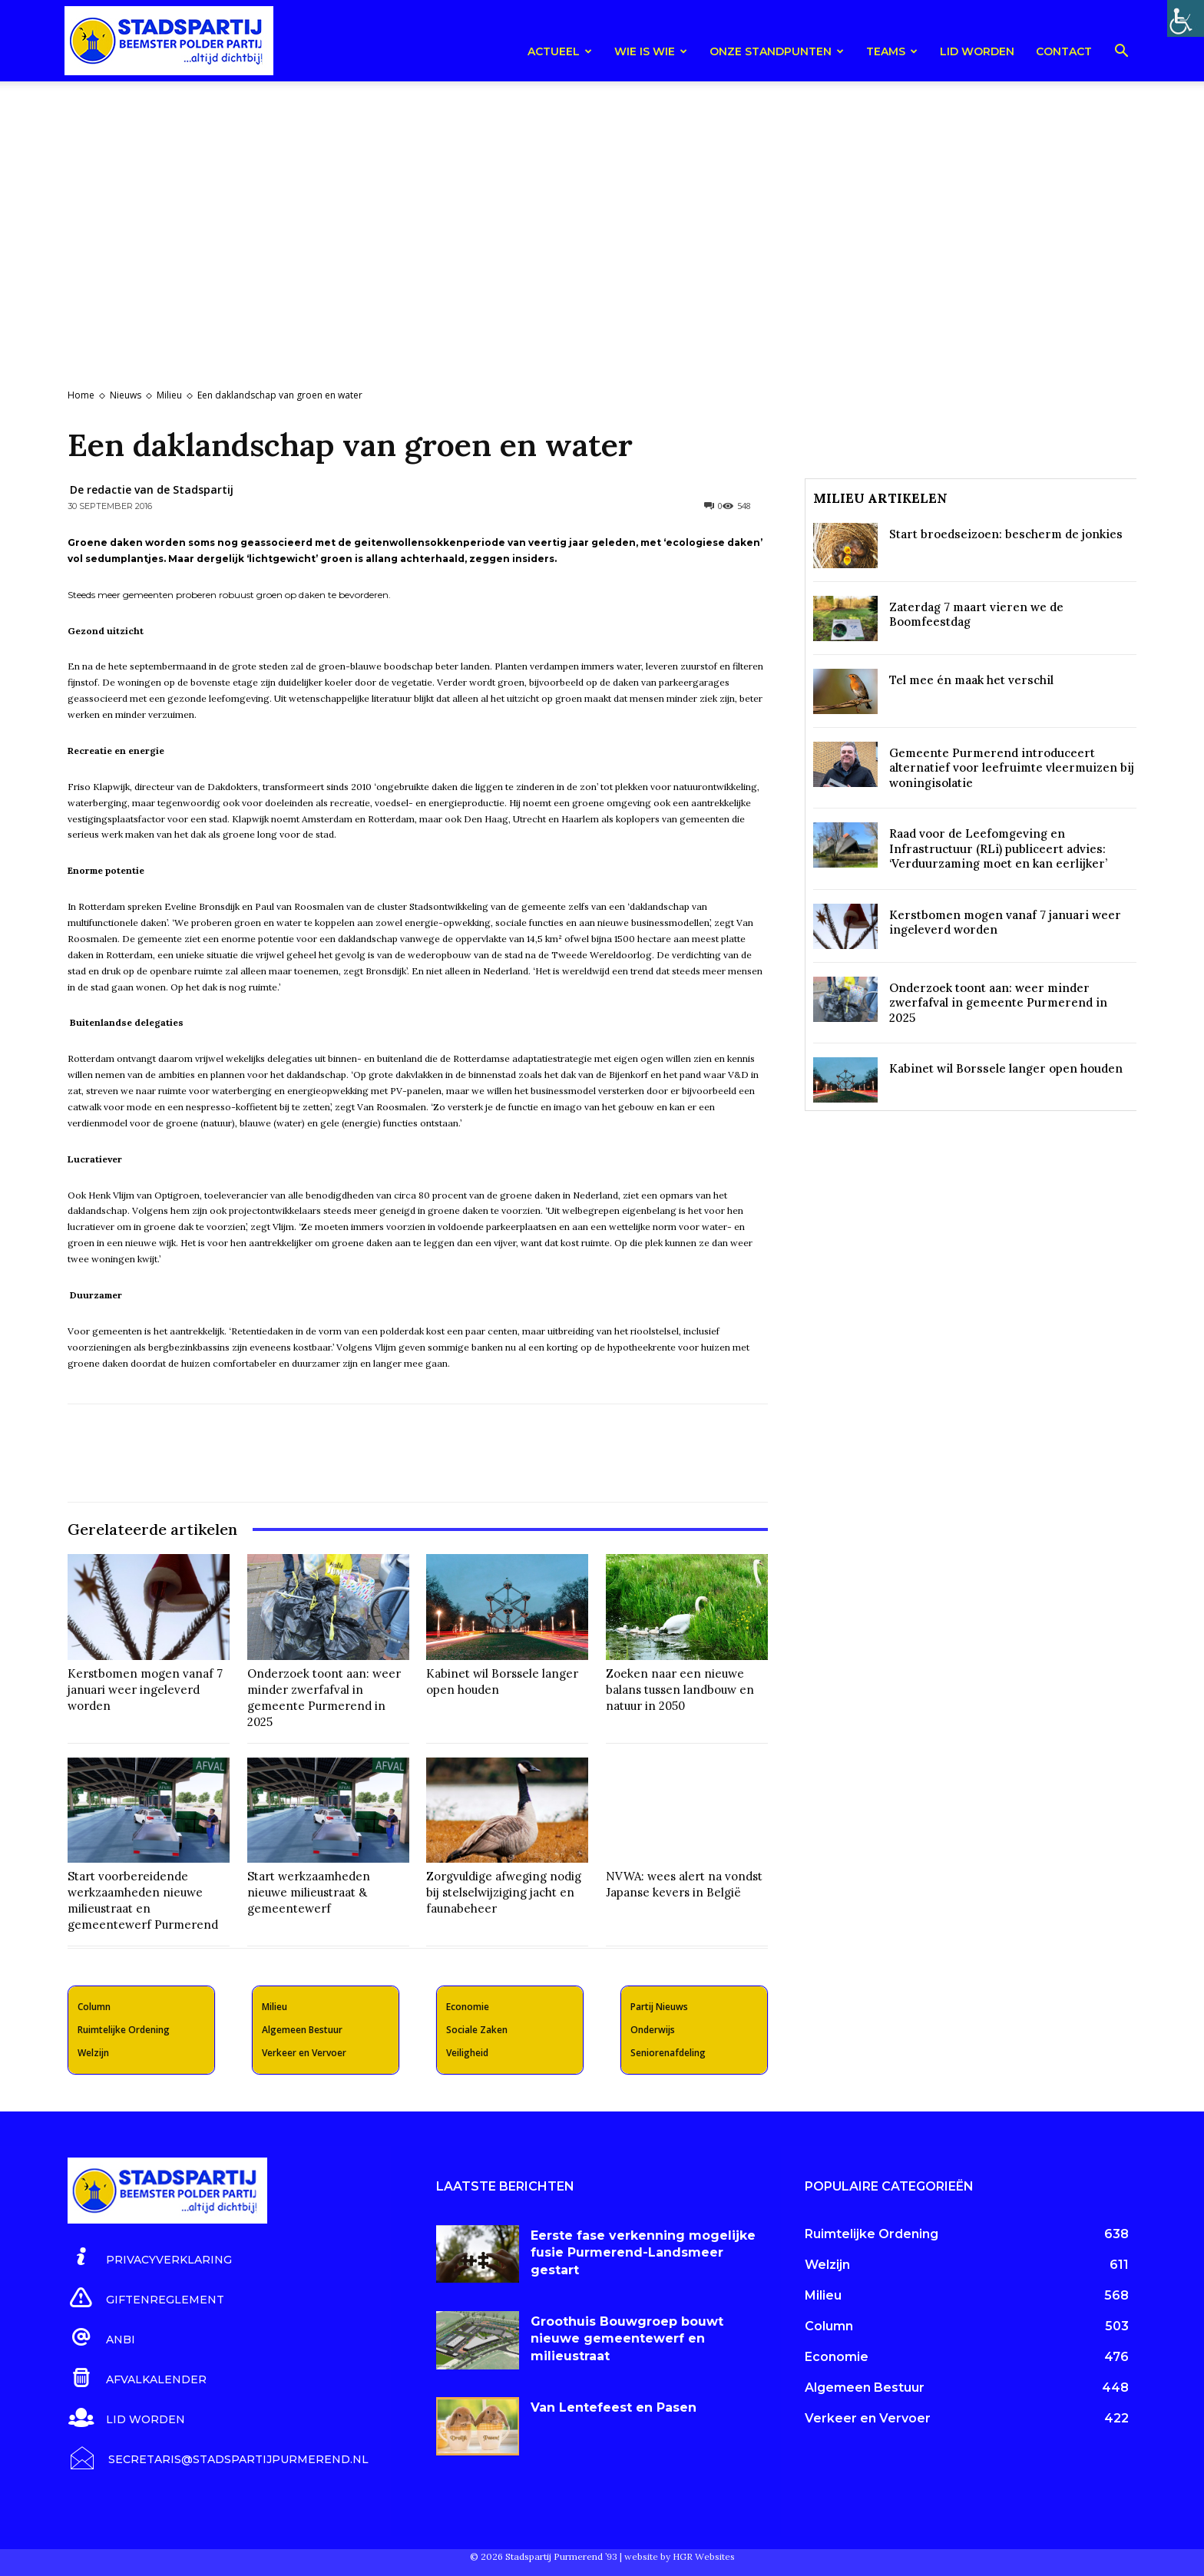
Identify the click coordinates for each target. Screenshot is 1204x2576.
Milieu (169, 395)
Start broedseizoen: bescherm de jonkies (1006, 534)
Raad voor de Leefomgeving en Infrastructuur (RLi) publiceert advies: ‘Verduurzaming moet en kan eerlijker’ (998, 848)
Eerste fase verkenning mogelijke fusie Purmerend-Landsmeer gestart (643, 2252)
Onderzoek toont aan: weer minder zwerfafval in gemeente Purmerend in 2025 (324, 1697)
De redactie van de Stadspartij (151, 489)
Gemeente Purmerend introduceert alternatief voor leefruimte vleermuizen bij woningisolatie (1011, 768)
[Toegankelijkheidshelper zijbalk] (1185, 18)
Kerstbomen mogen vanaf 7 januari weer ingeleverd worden (145, 1689)
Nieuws (125, 395)
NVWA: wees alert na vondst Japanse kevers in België (684, 1884)
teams (892, 51)
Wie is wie (650, 51)
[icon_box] (150, 2257)
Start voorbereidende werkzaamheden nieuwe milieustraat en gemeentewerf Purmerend (143, 1900)
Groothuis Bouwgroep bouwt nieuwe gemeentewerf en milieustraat (627, 2338)
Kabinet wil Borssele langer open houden (1006, 1068)
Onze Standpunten (777, 51)
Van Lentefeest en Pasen (613, 2407)
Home (81, 395)
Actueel (560, 51)
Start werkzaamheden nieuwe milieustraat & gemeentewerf (308, 1892)
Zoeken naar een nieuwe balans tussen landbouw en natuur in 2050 (680, 1689)
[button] (1121, 53)
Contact (1064, 51)
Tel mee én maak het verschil (971, 680)
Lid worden (977, 51)
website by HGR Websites (679, 2556)
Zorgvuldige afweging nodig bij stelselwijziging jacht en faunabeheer (503, 1892)
